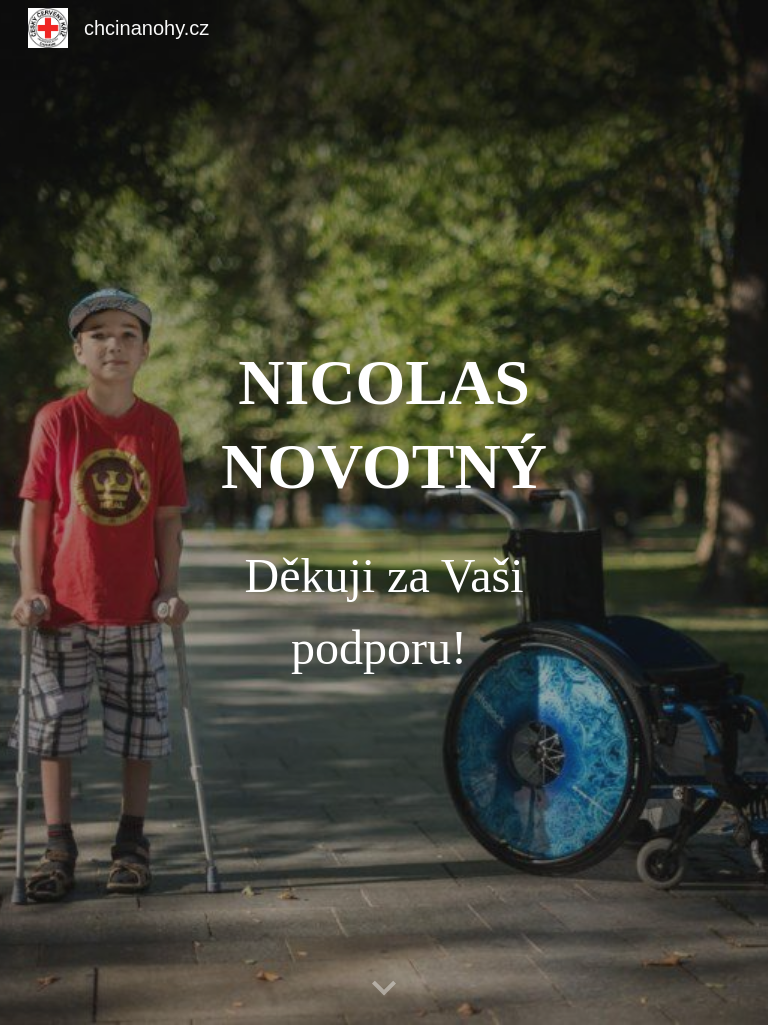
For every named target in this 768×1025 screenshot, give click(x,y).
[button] (384, 989)
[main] (383, 513)
